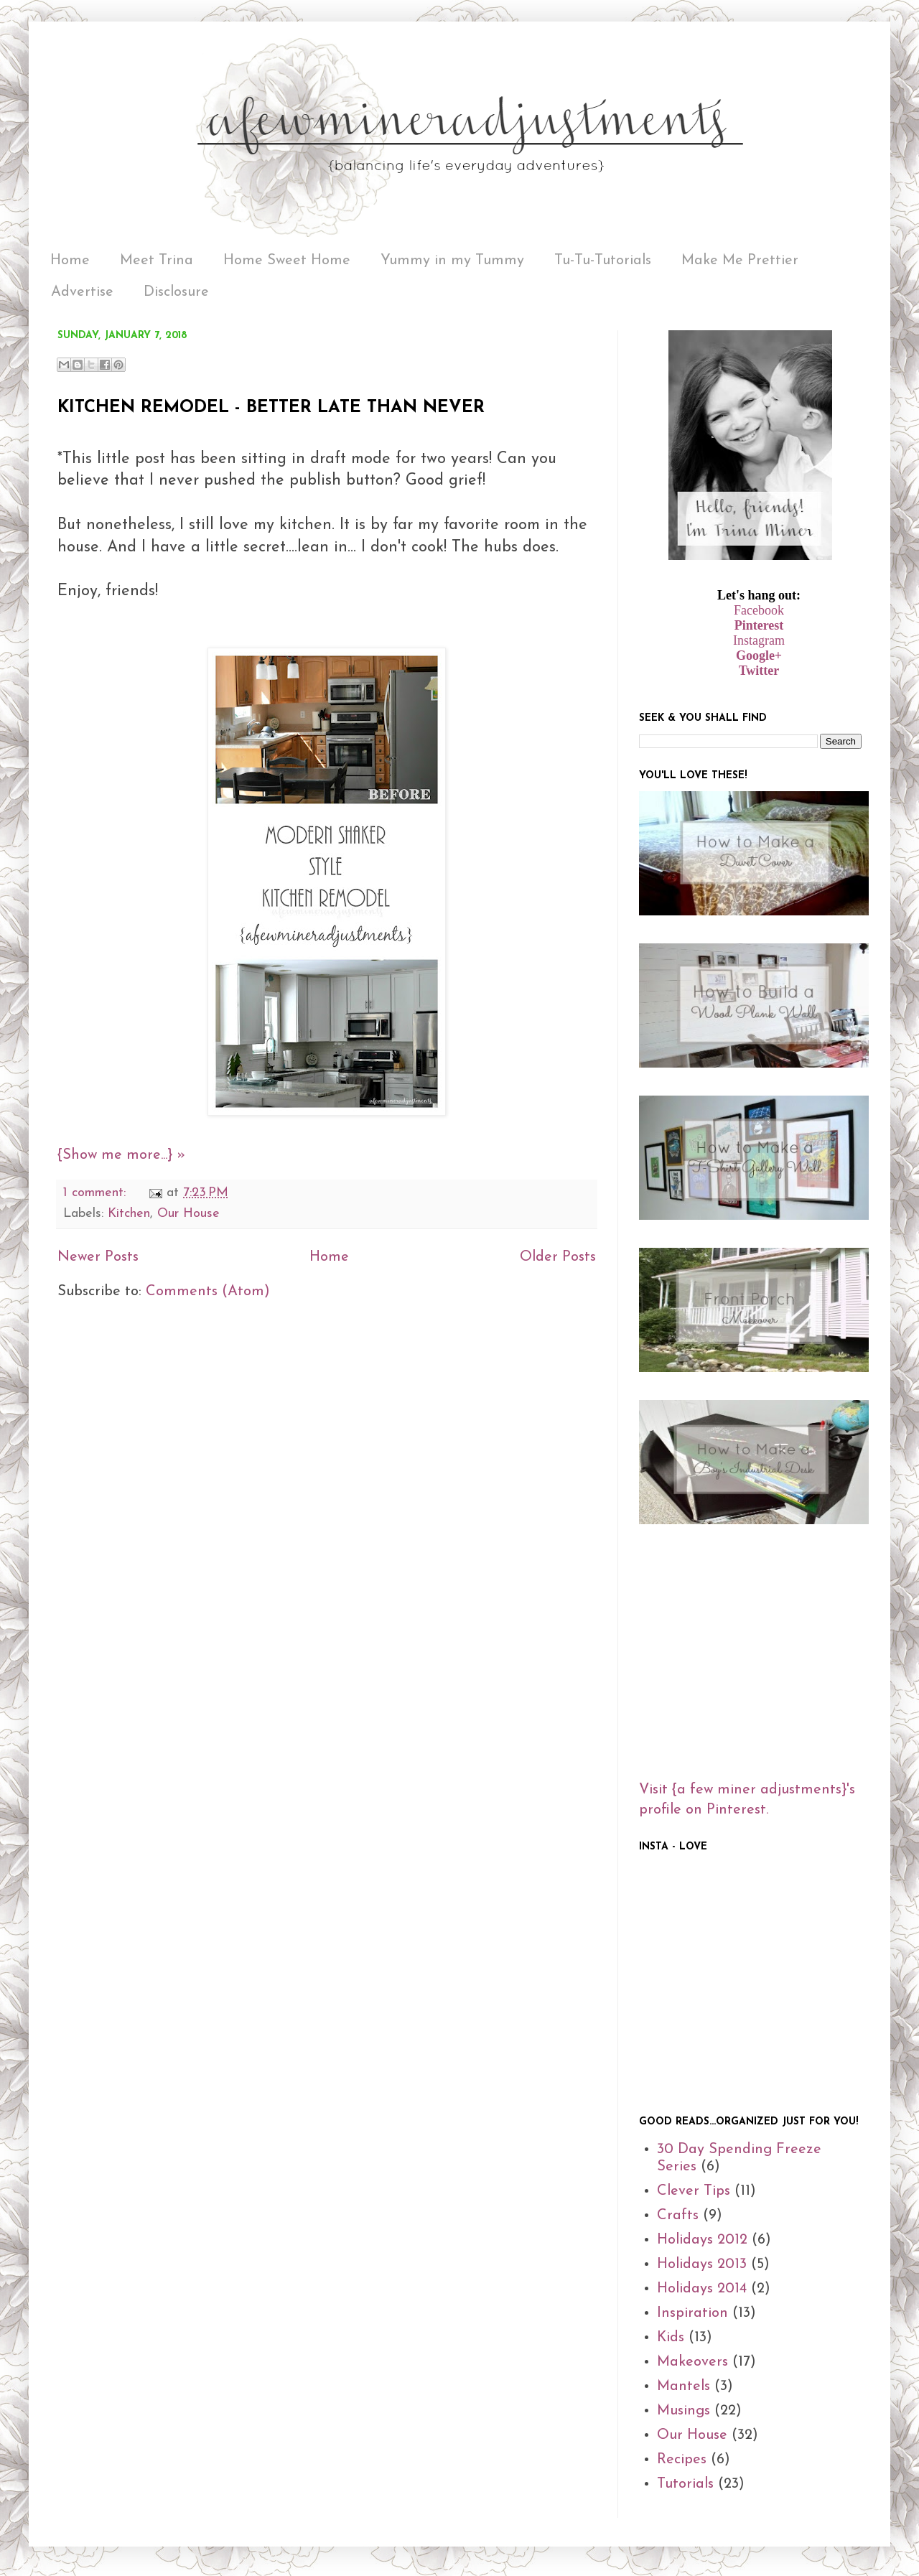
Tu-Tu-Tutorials (602, 260)
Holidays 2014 (702, 2289)
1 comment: (96, 1193)
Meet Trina (156, 260)
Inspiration (692, 2313)
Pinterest (759, 625)
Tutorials (685, 2484)
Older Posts (558, 1257)
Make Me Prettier (739, 260)
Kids (670, 2337)
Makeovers (692, 2362)
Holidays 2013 (702, 2264)
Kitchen (129, 1214)
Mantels (683, 2386)
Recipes (681, 2460)
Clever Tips (693, 2191)
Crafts (678, 2215)
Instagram (759, 640)
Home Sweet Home (286, 260)
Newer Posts (98, 1257)
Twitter (759, 670)
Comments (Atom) (208, 1291)
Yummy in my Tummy (452, 260)
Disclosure (176, 292)
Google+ (759, 655)
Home (70, 260)
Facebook (759, 610)
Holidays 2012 (702, 2240)
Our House (188, 1214)
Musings (683, 2411)
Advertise (82, 292)
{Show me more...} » (121, 1155)
